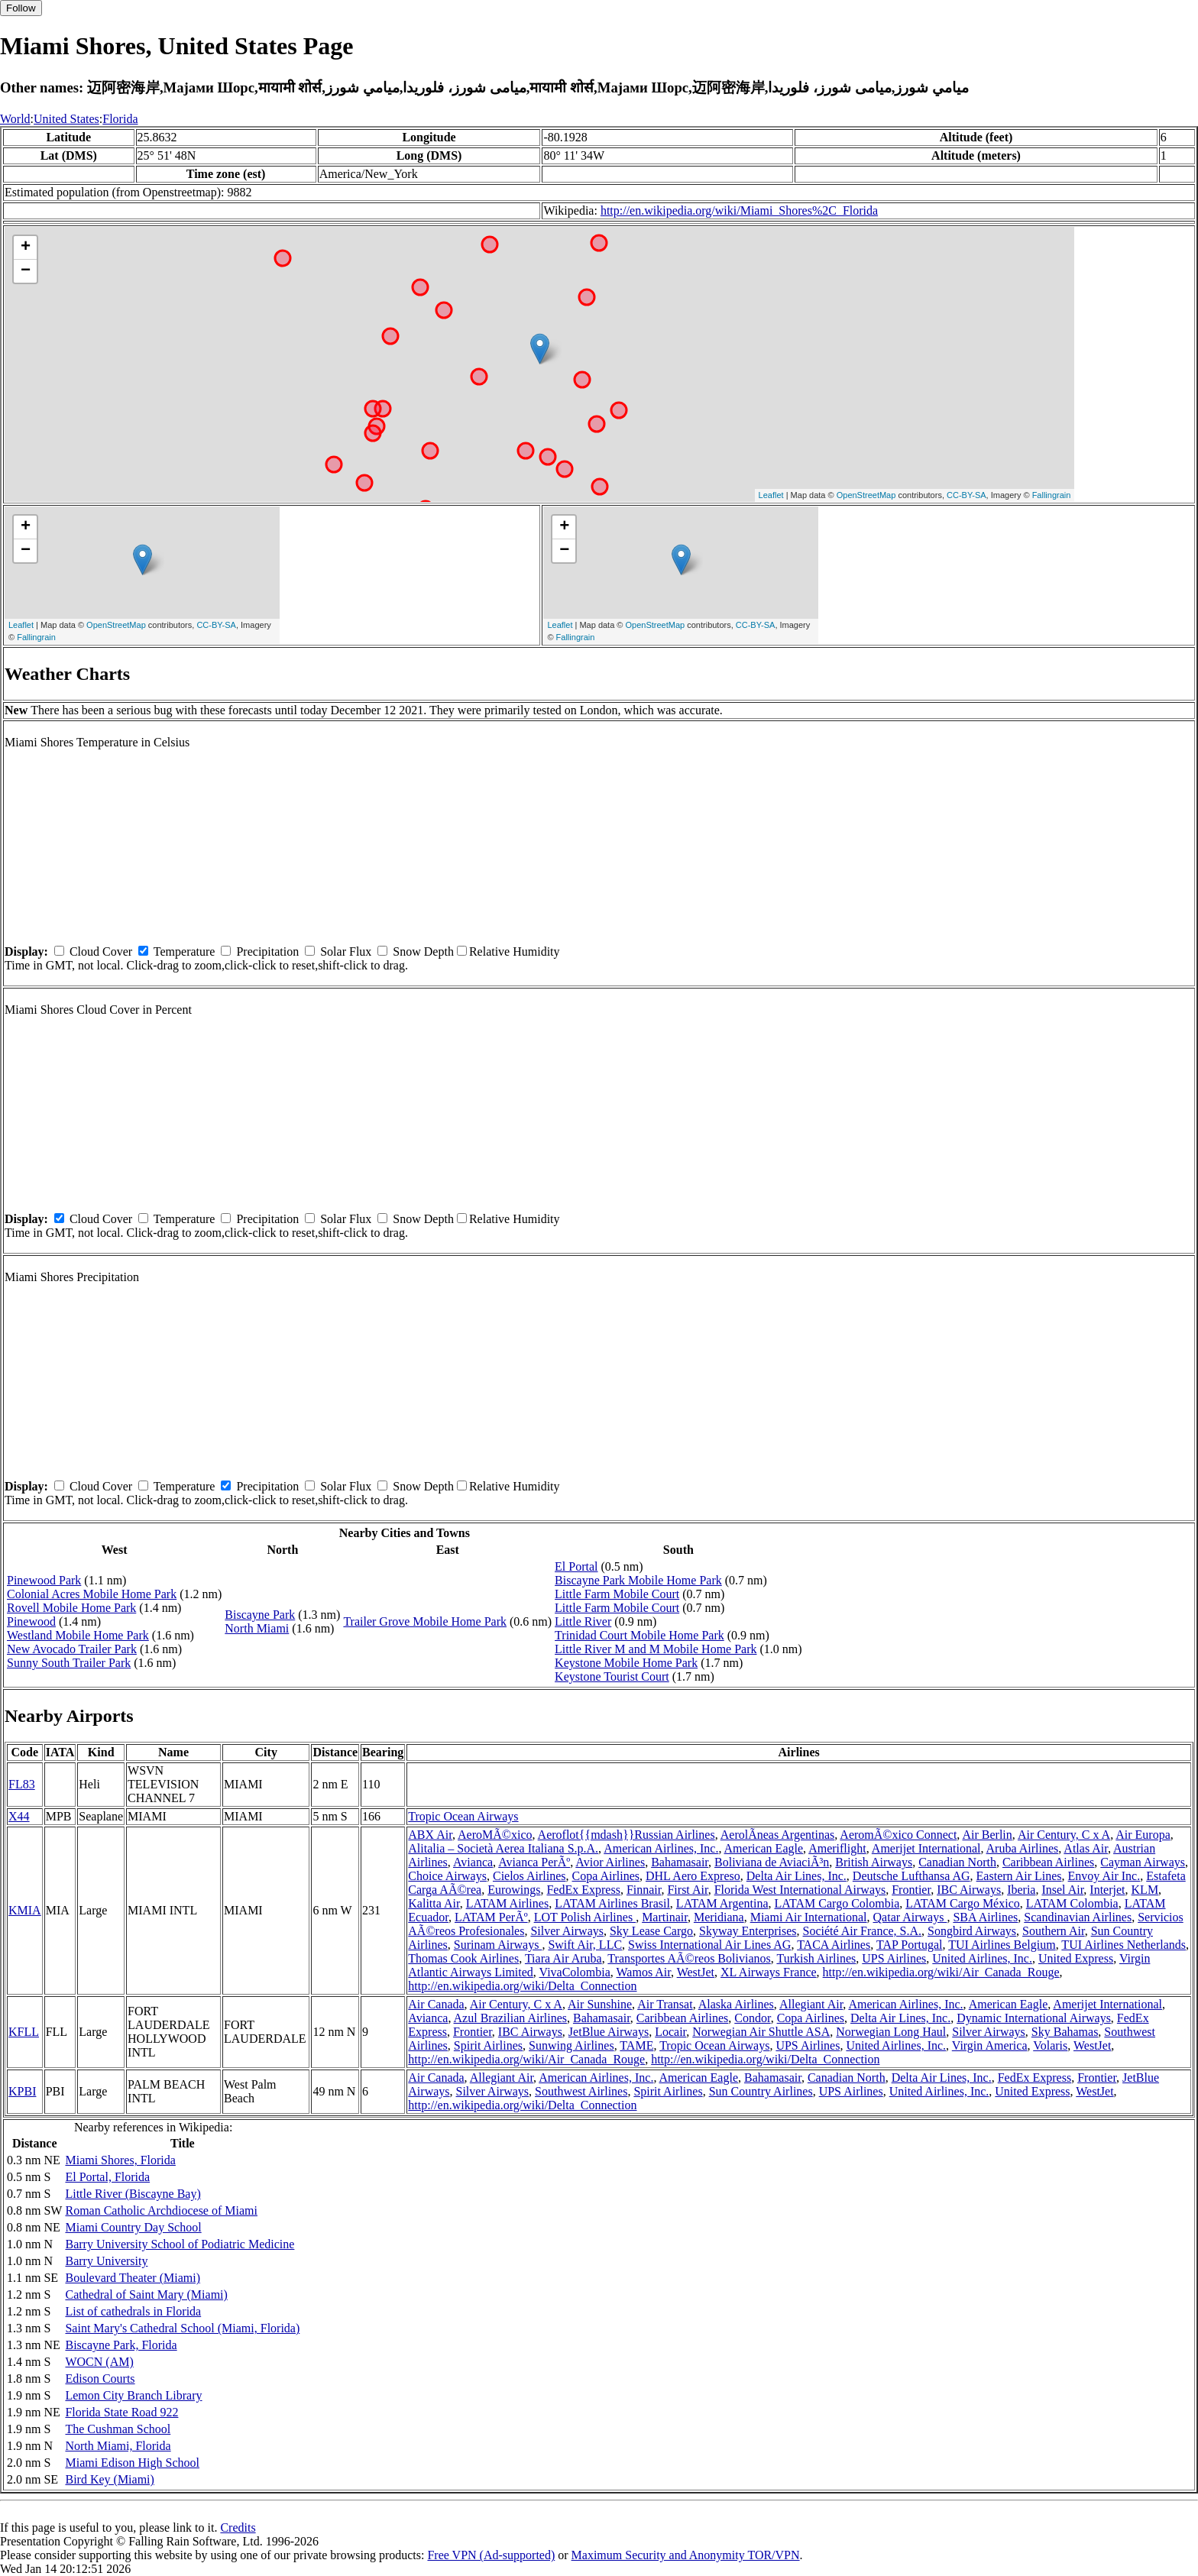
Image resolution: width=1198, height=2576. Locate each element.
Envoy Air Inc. (1104, 1875)
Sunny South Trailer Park (69, 1662)
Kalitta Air (433, 1903)
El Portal (576, 1566)
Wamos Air (644, 1972)
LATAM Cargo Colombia (837, 1903)
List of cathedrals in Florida (133, 2311)
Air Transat (664, 2004)
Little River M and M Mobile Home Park (655, 1648)
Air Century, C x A (1064, 1834)
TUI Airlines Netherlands (1123, 1944)
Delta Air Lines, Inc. (796, 1875)
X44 (19, 1816)
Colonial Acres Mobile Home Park (91, 1593)
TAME (636, 2045)
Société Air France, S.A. (862, 1930)
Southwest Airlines (581, 2091)
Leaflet (771, 495)
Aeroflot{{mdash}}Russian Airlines (626, 1834)
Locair (670, 2031)
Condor (752, 2017)
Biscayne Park (260, 1614)
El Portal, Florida (107, 2176)
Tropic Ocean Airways (463, 1816)
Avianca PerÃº (534, 1862)
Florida (120, 118)
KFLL (23, 2031)
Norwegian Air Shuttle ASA (761, 2031)
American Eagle (764, 1848)
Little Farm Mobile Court (617, 1593)
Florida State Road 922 (121, 2412)
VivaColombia (574, 1972)
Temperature (184, 951)
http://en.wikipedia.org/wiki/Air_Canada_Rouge (941, 1972)
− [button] (26, 271)
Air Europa (1142, 1834)
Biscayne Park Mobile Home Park (638, 1580)
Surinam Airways (498, 1944)
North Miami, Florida (117, 2445)
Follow (21, 8)
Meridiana (719, 1917)
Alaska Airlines (736, 2004)
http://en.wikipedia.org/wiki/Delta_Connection (522, 1985)
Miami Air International (808, 1917)
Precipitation (267, 951)
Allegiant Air (811, 2004)
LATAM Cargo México (962, 1903)
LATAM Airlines (507, 1903)
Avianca (473, 1862)
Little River (583, 1621)
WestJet (695, 1972)
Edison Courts (99, 2378)
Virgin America (990, 2045)
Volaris (1050, 2045)
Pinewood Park (44, 1580)
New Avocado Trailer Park (72, 1648)
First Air (687, 1889)
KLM (1145, 1889)
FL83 (21, 1784)
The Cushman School (117, 2428)
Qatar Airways (910, 1917)
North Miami (257, 1628)
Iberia (1021, 1889)
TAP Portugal (909, 1944)
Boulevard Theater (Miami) (132, 2277)
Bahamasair (679, 1862)
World (15, 118)
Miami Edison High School (132, 2462)
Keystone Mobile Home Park (626, 1662)
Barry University (106, 2260)
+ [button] (26, 247)
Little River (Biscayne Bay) (132, 2193)
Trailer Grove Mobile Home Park (425, 1621)
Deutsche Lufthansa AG (911, 1875)
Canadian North (957, 1862)
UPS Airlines (894, 1958)
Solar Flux (345, 951)
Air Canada (436, 2004)
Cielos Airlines (529, 1875)
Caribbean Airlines (1048, 1862)
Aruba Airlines (1022, 1848)
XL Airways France (768, 1972)
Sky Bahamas (1065, 2031)
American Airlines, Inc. (661, 1848)
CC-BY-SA (966, 495)
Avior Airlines (610, 1862)
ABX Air (430, 1834)
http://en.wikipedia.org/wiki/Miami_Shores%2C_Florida (739, 210)
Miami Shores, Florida (120, 2160)
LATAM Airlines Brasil (612, 1903)
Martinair (665, 1917)
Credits (237, 2527)
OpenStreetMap (866, 495)
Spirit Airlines (488, 2045)
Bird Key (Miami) (109, 2479)
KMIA (24, 1910)
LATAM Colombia (1072, 1903)
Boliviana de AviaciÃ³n (771, 1862)
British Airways (873, 1862)
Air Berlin (987, 1834)
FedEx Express (583, 1889)
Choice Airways (447, 1875)
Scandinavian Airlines (1078, 1917)
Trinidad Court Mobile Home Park (639, 1635)
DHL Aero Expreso (693, 1875)
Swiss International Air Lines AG (709, 1944)
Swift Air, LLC (585, 1944)
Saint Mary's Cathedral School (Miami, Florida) (182, 2328)
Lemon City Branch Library (133, 2395)
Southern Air (1053, 1930)
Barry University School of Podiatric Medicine (179, 2244)
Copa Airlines (605, 1875)
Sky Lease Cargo (651, 1930)
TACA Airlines (833, 1944)
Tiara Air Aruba (563, 1958)
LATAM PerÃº (491, 1917)
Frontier (911, 1889)
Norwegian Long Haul (891, 2031)
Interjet (1107, 1889)
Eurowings (513, 1889)
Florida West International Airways (800, 1889)
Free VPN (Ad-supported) (491, 2554)
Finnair (644, 1889)
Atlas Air (1086, 1848)
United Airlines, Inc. (982, 1958)
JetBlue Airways (608, 2031)
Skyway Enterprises (748, 1930)
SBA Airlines (985, 1917)
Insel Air (1062, 1889)
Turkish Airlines (816, 1958)
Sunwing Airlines (571, 2045)
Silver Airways (567, 1930)
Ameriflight (837, 1848)
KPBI (22, 2091)
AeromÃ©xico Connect (898, 1834)
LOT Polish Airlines (585, 1917)
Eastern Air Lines (1019, 1875)
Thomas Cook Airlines (463, 1958)
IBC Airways (969, 1889)
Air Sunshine (600, 2004)
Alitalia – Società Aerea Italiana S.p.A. (503, 1848)
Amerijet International (926, 1848)
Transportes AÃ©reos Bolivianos (688, 1958)
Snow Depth (423, 951)
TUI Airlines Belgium (1001, 1944)
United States (66, 118)
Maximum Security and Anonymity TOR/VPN (685, 2554)
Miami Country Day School (133, 2227)
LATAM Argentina (722, 1903)
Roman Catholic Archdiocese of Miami (161, 2210)
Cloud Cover (101, 951)
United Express (1075, 1958)
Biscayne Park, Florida (120, 2344)
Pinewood (31, 1621)
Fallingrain (1051, 495)
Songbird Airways (972, 1930)
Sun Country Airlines (761, 2091)
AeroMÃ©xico (495, 1834)
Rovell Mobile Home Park (71, 1607)
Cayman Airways (1142, 1862)
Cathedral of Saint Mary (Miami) (146, 2294)
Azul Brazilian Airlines (510, 2017)
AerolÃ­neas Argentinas (777, 1834)
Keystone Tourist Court (612, 1676)
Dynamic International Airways (1034, 2017)
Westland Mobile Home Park (78, 1635)
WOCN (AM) (99, 2361)
